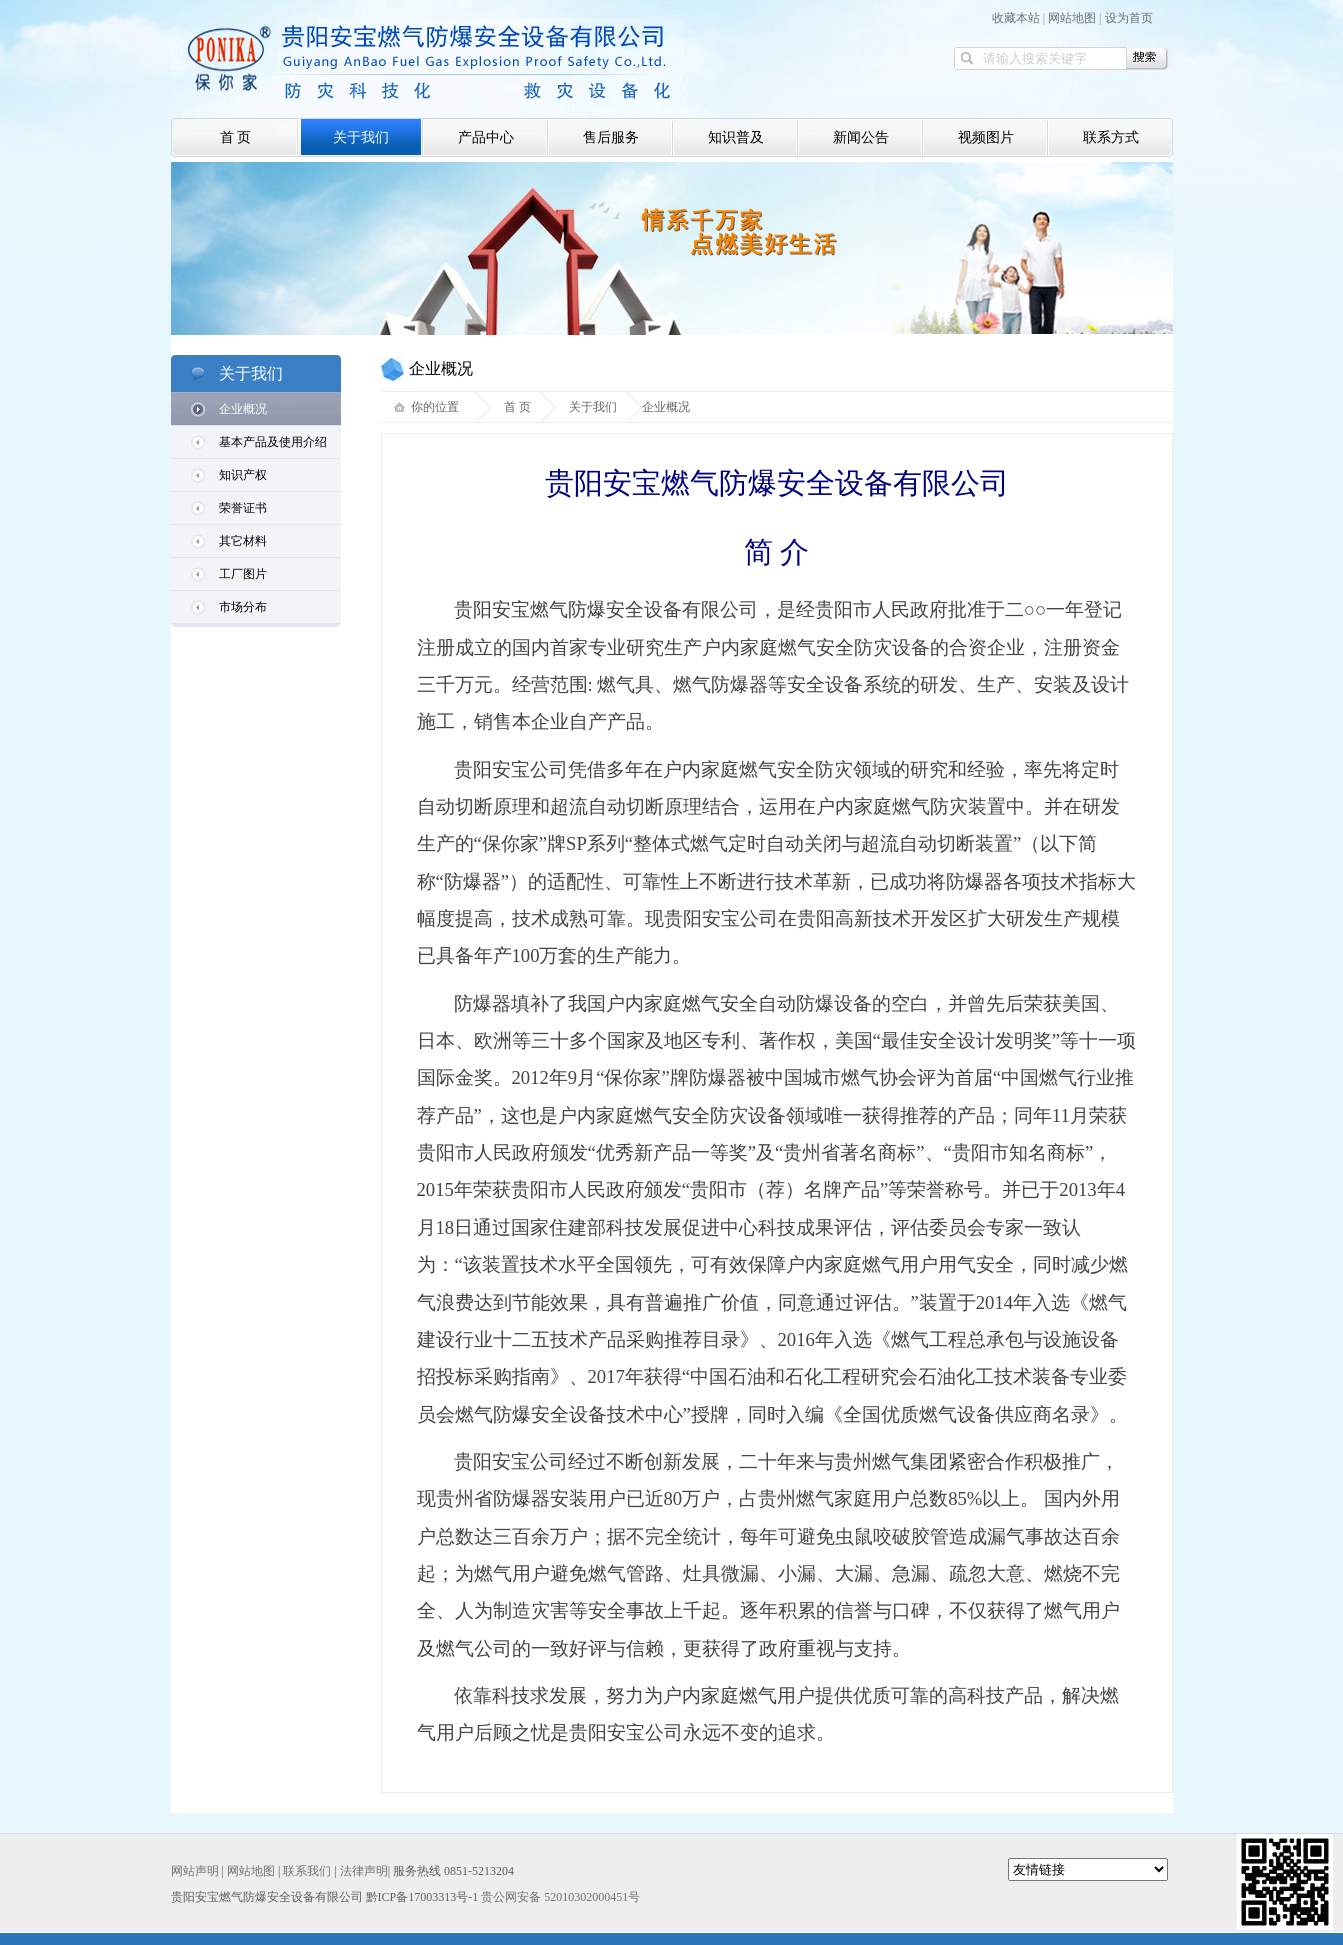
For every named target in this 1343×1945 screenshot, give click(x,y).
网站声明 (195, 1871)
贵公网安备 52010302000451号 (560, 1897)
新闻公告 (861, 137)
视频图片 (986, 137)
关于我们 (361, 137)
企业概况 (243, 409)
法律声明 (364, 1871)
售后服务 (611, 137)
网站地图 (1072, 18)
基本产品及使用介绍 (273, 442)
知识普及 (736, 137)
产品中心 (486, 137)
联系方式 (1111, 137)
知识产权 (243, 475)
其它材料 (243, 541)
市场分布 (243, 607)
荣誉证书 (243, 508)
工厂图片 (243, 574)
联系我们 (307, 1871)
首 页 (236, 137)
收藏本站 (1016, 18)
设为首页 (1129, 18)
